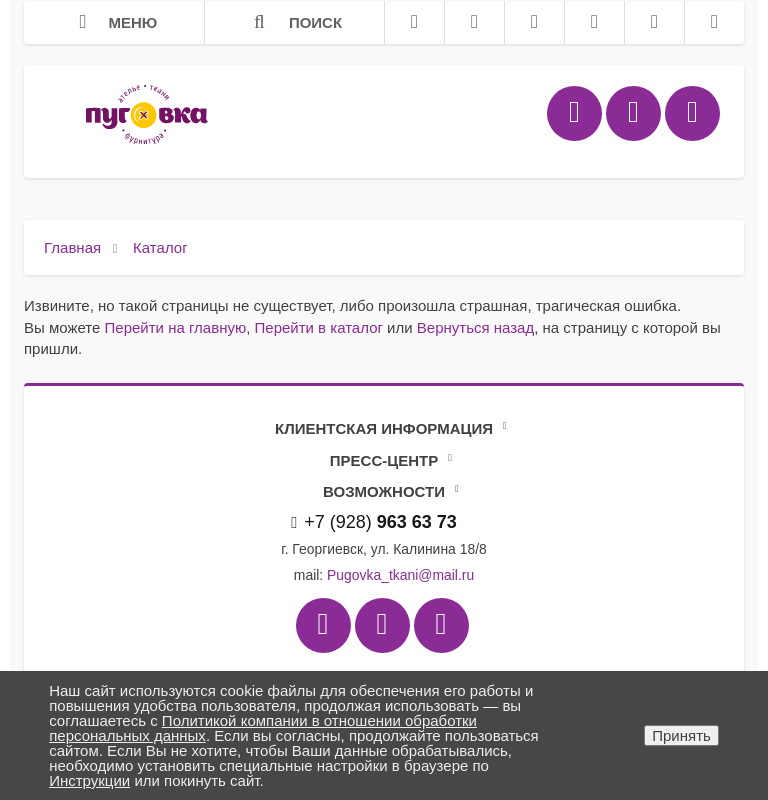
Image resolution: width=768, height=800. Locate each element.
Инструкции (89, 780)
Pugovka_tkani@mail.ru (400, 575)
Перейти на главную (176, 327)
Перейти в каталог (319, 327)
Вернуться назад (475, 327)
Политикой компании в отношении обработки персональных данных (263, 728)
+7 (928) (374, 522)
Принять (681, 735)
